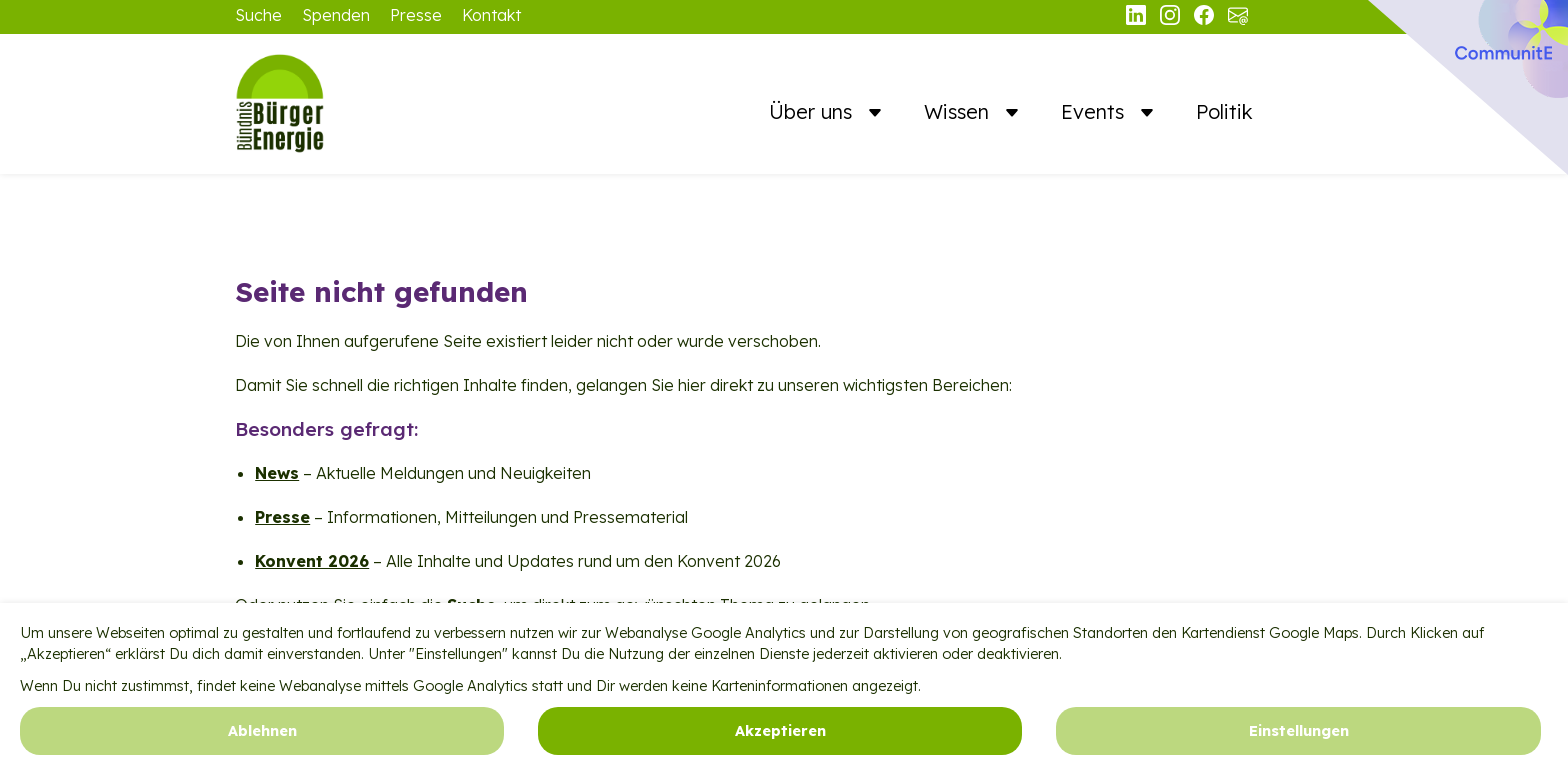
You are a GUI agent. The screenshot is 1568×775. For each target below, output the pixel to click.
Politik (1224, 111)
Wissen (959, 111)
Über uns (813, 111)
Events (1095, 111)
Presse (416, 15)
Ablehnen (262, 744)
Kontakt (491, 15)
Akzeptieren (780, 744)
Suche (258, 15)
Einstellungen (1299, 744)
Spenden (336, 15)
